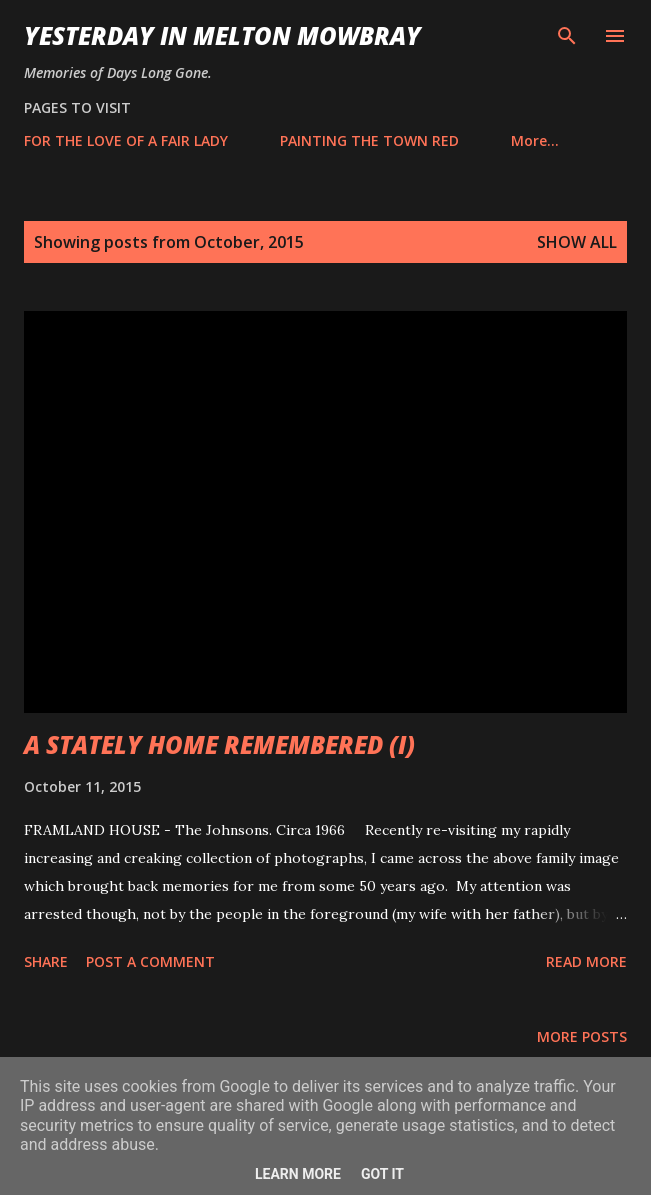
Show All (577, 242)
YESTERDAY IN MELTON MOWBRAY (222, 35)
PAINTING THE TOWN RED (369, 140)
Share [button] (46, 961)
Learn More (298, 1174)
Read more (586, 961)
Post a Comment (150, 961)
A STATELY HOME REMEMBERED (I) (219, 744)
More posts (582, 1036)
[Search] (567, 36)
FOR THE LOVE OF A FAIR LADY (126, 140)
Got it (382, 1174)
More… (535, 140)
